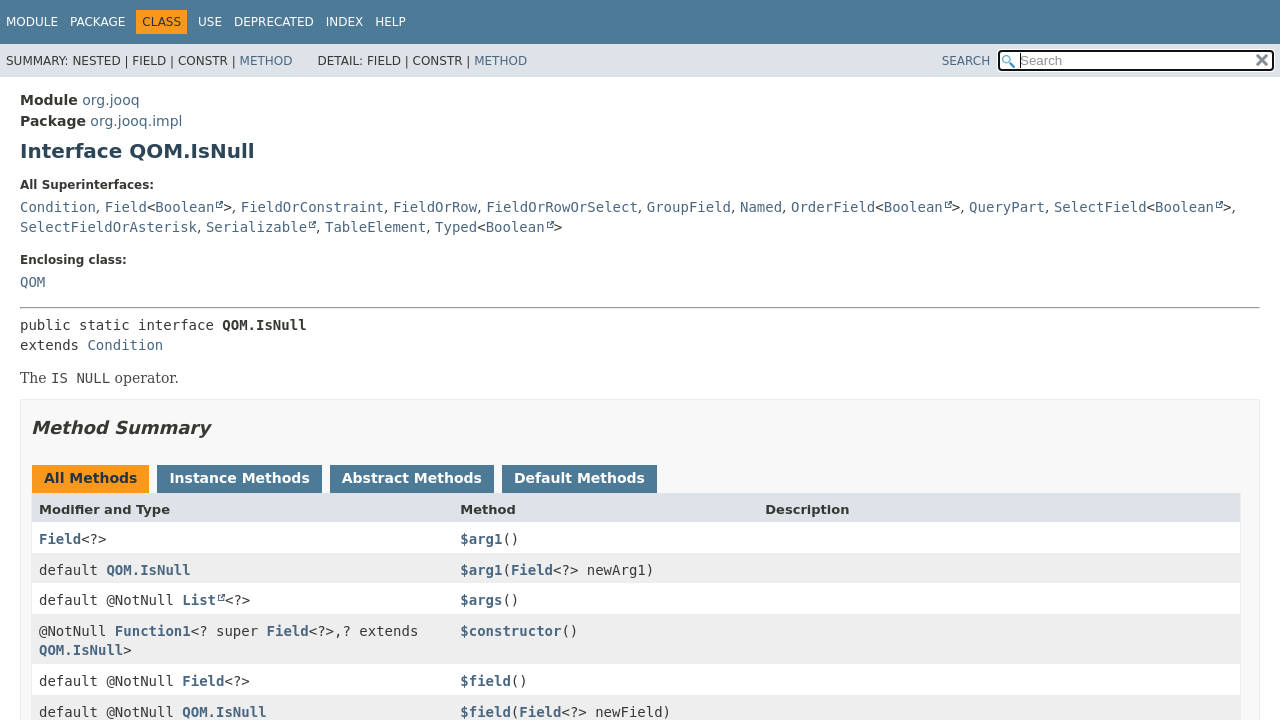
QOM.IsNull (148, 570)
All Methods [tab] (90, 478)
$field (485, 681)
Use (210, 22)
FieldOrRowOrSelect (562, 207)
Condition (58, 207)
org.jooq (110, 100)
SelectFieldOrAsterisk (108, 227)
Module (32, 22)
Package (97, 22)
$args (481, 600)
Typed (456, 227)
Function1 (153, 631)
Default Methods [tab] (579, 478)
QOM (32, 282)
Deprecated (274, 22)
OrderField (833, 207)
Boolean (184, 207)
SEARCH (966, 61)
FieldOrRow (435, 207)
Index (345, 22)
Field (126, 207)
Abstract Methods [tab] (412, 478)
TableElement (375, 227)
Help (390, 22)
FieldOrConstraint (312, 207)
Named (761, 207)
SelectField (1100, 207)
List (199, 600)
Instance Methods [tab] (239, 478)
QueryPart (1007, 207)
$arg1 (481, 539)
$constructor (510, 631)
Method (266, 61)
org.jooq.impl (136, 121)
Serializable (256, 227)
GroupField (689, 207)
